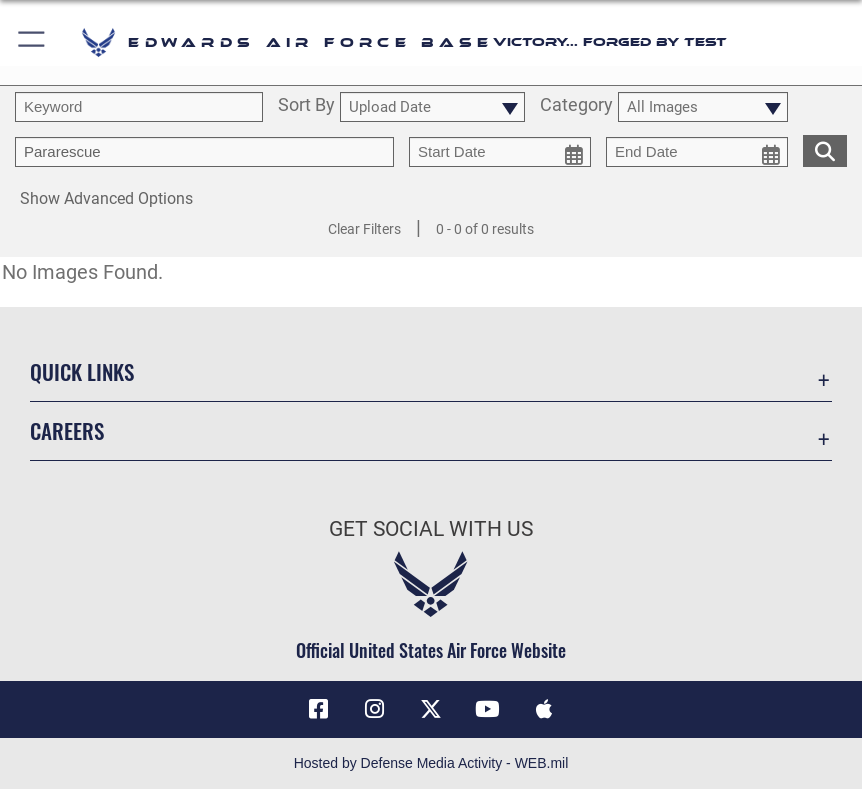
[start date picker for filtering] (500, 152)
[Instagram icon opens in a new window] (375, 709)
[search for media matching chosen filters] (825, 149)
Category (576, 106)
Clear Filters (364, 229)
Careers (67, 430)
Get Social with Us (431, 528)
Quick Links (82, 371)
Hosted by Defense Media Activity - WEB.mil (431, 763)
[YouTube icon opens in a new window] (487, 709)
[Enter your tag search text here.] (204, 152)
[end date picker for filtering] (697, 152)
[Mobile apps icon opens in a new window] (544, 709)
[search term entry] (139, 107)
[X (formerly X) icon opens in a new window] (431, 709)
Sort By (306, 106)
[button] (32, 42)
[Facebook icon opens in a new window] (318, 709)
